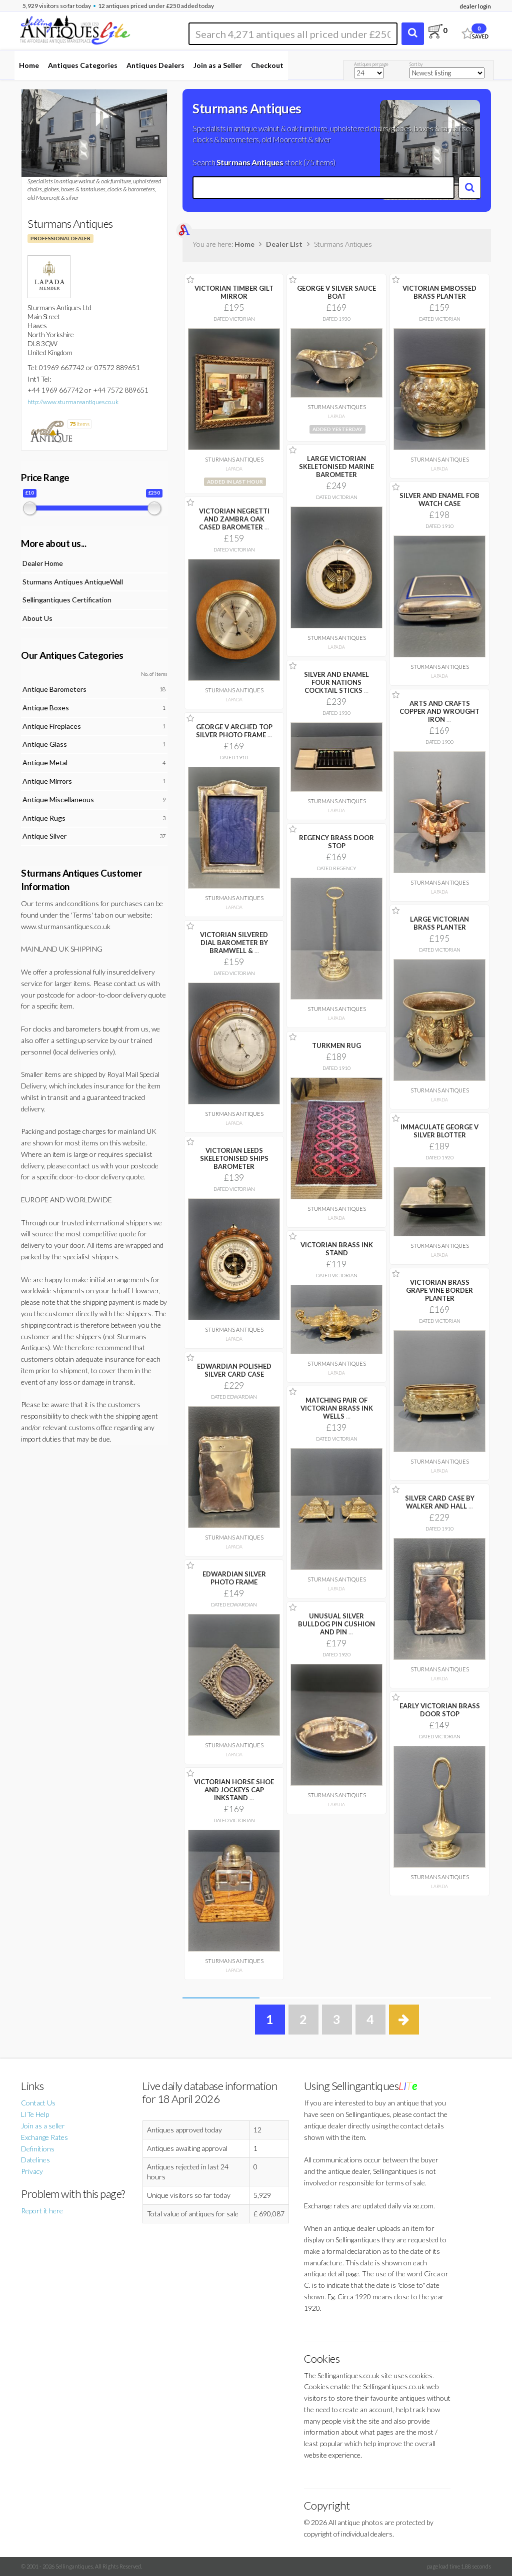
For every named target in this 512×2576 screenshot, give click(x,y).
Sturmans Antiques (234, 459)
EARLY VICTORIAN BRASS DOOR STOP (440, 1710)
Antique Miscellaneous (58, 799)
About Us (37, 618)
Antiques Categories (83, 65)
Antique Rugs (44, 818)
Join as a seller (43, 2125)
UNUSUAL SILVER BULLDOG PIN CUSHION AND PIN (336, 1624)
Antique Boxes (45, 707)
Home (29, 65)
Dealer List (284, 244)
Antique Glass (44, 744)
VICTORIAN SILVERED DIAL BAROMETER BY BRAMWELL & (234, 943)
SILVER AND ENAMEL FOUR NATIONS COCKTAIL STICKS (336, 682)
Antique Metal (45, 762)
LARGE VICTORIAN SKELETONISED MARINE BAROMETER (336, 467)
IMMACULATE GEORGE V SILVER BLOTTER (439, 1131)
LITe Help (35, 2114)
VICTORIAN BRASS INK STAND (336, 1249)
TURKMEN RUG (336, 1045)
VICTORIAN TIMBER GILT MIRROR (234, 292)
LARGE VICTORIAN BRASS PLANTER (439, 923)
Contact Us (38, 2102)
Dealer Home (42, 563)
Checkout (267, 65)
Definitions (37, 2148)
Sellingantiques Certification (67, 599)
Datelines (35, 2159)
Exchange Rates (44, 2137)
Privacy (32, 2171)
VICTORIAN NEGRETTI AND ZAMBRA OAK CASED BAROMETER (234, 519)
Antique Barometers (54, 689)
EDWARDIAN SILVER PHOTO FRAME (234, 1578)
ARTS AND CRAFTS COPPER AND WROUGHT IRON (440, 711)
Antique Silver (44, 836)
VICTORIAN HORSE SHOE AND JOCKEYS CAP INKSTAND (234, 1790)
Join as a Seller (218, 65)
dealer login (475, 6)
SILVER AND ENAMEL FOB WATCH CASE (440, 500)
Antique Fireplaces (51, 726)
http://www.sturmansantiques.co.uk (73, 402)
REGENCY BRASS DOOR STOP (336, 842)
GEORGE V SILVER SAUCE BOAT (336, 292)
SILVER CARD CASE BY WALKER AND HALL (439, 1502)
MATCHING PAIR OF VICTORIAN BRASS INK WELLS (336, 1408)
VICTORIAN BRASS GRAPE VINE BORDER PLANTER (439, 1290)
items (80, 424)
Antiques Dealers (155, 65)
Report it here (42, 2210)
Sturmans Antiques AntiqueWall (72, 581)
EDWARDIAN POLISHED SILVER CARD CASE (234, 1370)
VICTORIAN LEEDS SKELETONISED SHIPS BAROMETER (234, 1158)
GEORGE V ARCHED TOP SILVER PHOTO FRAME (234, 731)
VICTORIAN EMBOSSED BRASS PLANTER (439, 292)
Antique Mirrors (47, 781)
